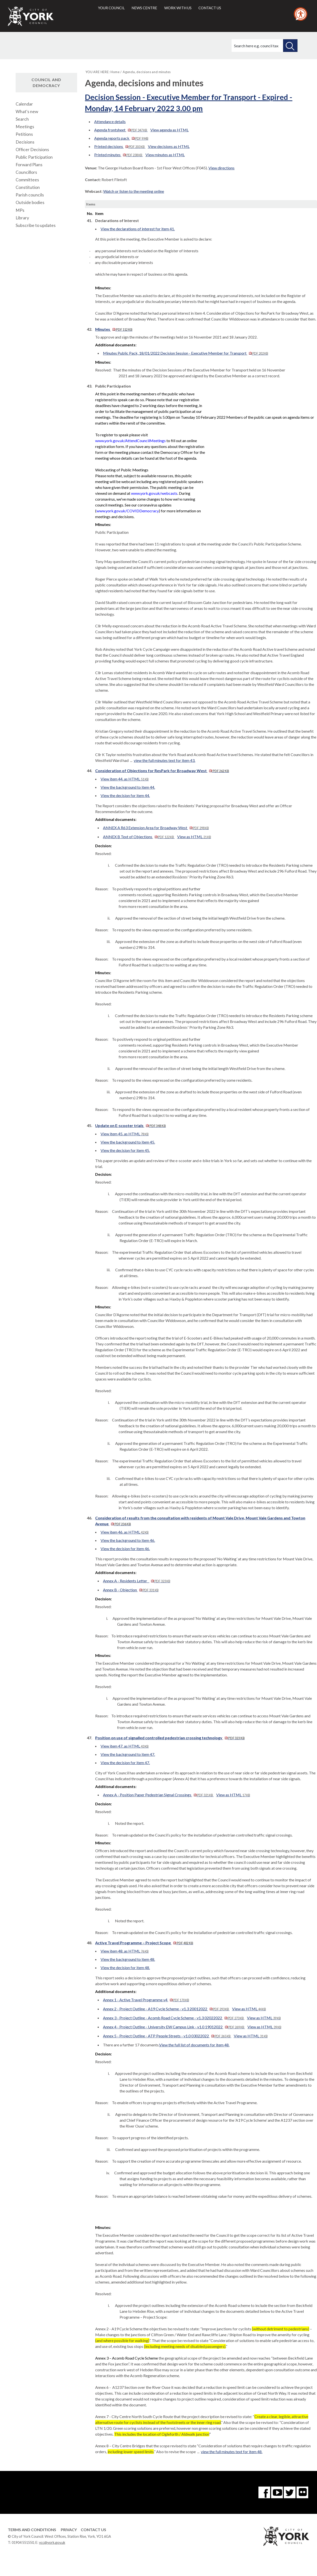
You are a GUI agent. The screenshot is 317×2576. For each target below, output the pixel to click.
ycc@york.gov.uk (52, 2542)
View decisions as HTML (169, 146)
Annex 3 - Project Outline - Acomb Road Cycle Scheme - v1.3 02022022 (173, 2017)
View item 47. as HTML (125, 1746)
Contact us (209, 8)
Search (22, 119)
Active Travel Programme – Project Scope (144, 1942)
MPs (20, 210)
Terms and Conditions (32, 2529)
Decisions (25, 142)
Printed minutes (118, 154)
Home (115, 72)
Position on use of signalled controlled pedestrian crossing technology (170, 1737)
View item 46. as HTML (125, 1532)
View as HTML (194, 836)
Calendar (24, 104)
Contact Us (93, 2529)
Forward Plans (29, 164)
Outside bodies (30, 202)
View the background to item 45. (128, 1142)
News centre (144, 8)
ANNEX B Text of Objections (138, 836)
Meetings (25, 126)
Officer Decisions (32, 149)
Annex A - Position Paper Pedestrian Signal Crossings (158, 1794)
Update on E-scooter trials (130, 1125)
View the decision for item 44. (125, 795)
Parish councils (30, 194)
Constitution (28, 187)
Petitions (24, 134)
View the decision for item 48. (125, 1967)
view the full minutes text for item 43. (164, 760)
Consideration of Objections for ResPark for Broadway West (162, 770)
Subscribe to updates (36, 225)
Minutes (113, 329)
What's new (27, 111)
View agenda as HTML (169, 129)
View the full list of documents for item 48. (194, 2044)
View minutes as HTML (165, 154)
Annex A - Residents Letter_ (136, 1580)
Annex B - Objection (130, 1589)
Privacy (69, 2529)
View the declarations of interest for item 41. (138, 228)
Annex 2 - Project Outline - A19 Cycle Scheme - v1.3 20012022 (166, 2008)
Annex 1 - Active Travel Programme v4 (146, 1999)
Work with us (178, 8)
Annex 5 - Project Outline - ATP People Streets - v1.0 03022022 (167, 2035)
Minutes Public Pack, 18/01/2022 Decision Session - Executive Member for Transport (185, 353)
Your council (111, 8)
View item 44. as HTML (125, 779)
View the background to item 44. (128, 787)
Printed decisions (119, 146)
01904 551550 (23, 2542)
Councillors (26, 172)
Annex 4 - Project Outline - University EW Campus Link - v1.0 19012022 (174, 2026)
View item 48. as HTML (125, 1951)
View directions (221, 167)
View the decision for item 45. (125, 1150)
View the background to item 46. (128, 1540)
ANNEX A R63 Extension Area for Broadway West (156, 827)
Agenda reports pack (121, 138)
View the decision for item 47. (125, 1762)
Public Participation (34, 157)
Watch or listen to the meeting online (133, 191)
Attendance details (110, 121)
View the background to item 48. (128, 1959)
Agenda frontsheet (121, 129)
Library (22, 217)
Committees (27, 179)
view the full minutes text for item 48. (231, 2451)
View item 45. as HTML (125, 1133)
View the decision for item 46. (125, 1548)
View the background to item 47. (128, 1754)
